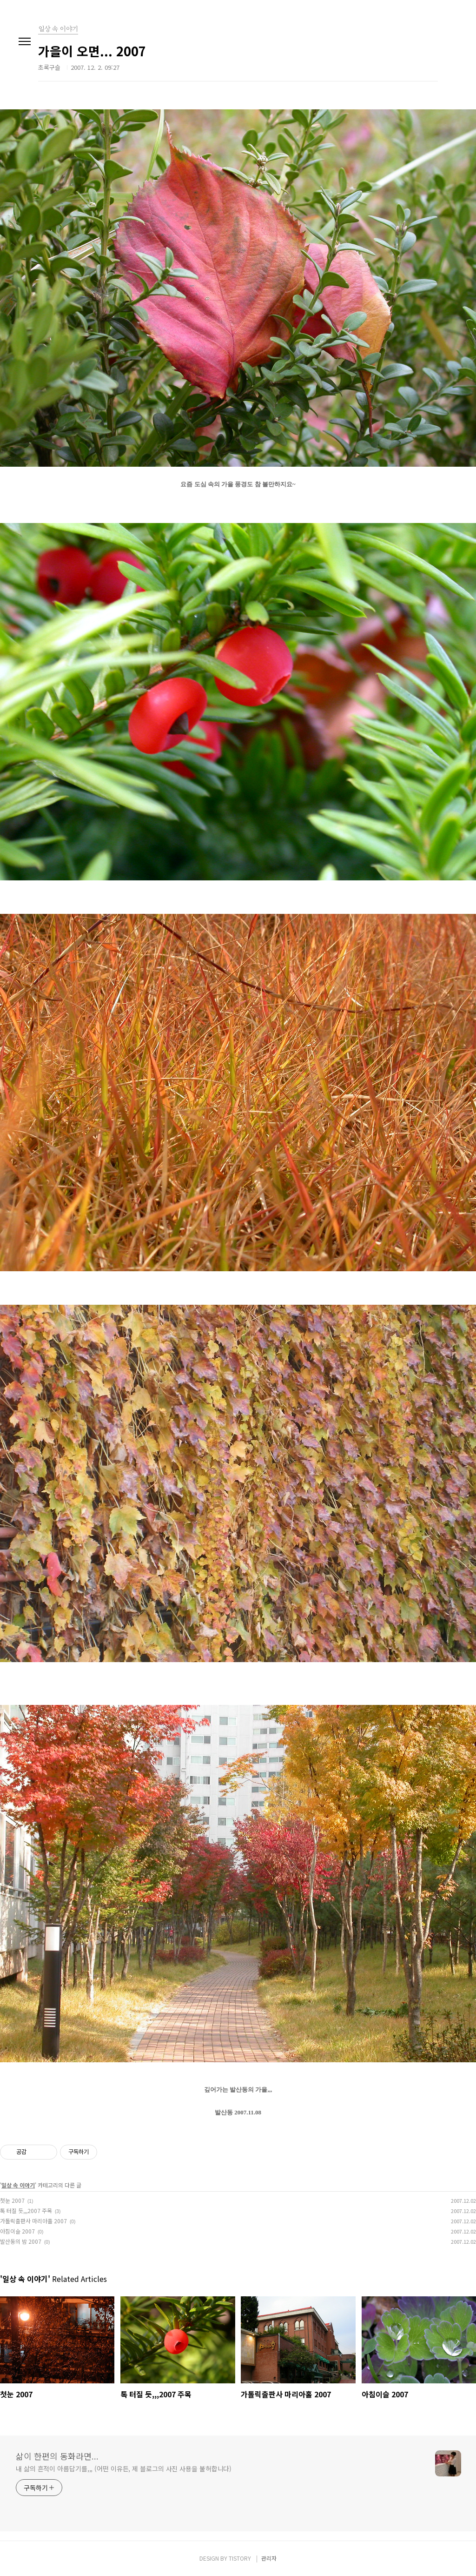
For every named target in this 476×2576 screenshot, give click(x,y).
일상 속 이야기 (18, 2185)
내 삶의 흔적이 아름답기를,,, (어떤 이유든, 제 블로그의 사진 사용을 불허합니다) (123, 2468)
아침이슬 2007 (17, 2231)
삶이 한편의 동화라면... (57, 2456)
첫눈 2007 (12, 2200)
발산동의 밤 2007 (20, 2241)
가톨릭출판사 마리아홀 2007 (33, 2221)
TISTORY (240, 2558)
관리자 (269, 2558)
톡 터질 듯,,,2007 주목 (26, 2210)
